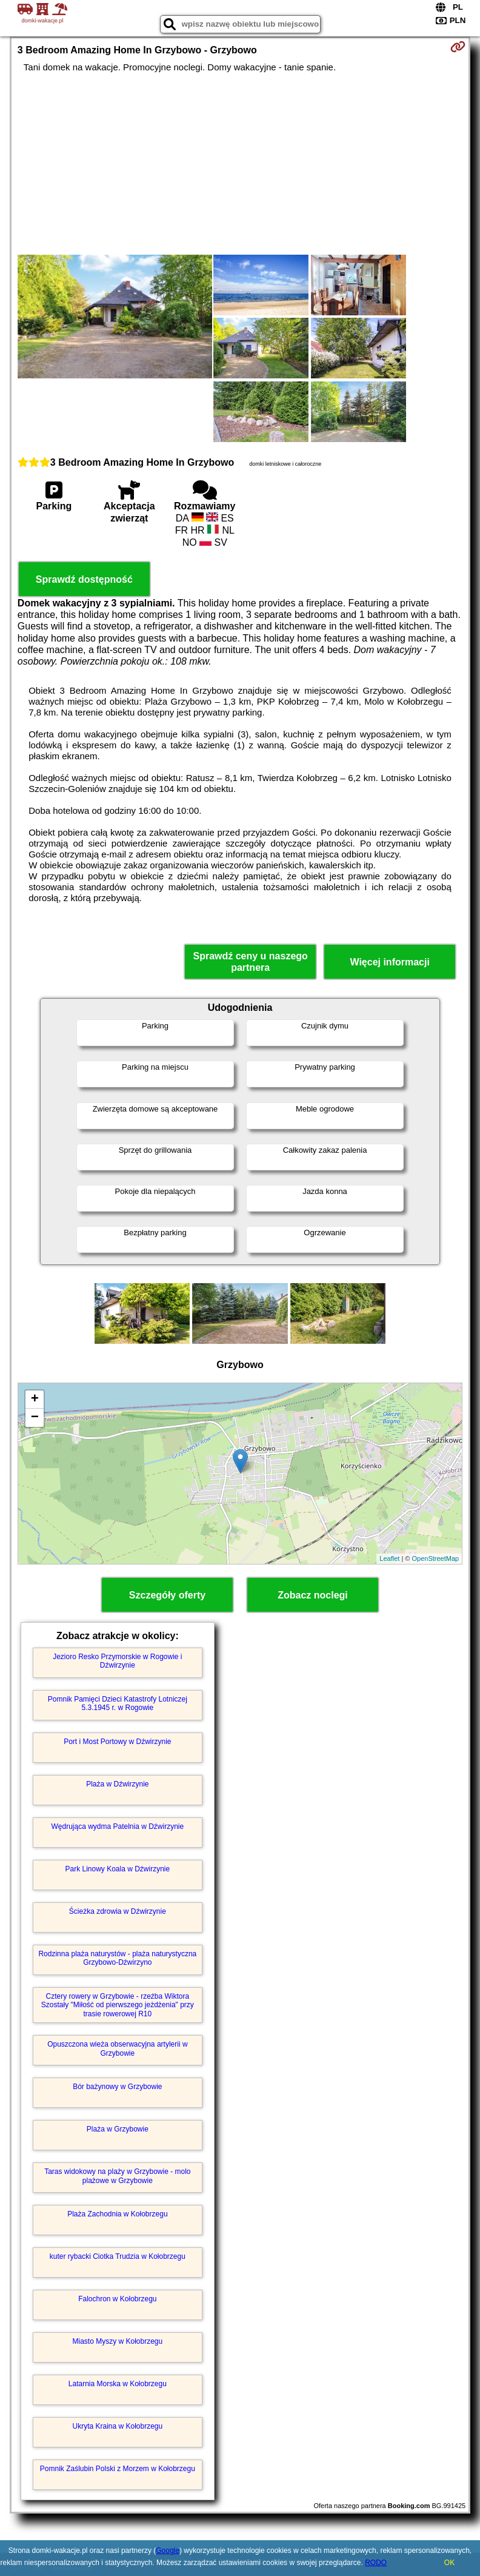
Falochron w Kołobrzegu (117, 2299)
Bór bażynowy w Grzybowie (117, 2086)
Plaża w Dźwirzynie (117, 1784)
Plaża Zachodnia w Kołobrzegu (117, 2214)
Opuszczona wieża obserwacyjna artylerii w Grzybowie (117, 2048)
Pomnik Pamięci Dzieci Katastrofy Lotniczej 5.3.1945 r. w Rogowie (117, 1703)
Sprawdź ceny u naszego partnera (250, 962)
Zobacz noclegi (313, 1595)
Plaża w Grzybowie (117, 2129)
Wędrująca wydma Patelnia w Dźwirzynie (117, 1826)
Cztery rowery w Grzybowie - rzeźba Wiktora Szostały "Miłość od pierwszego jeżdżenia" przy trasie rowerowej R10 (117, 2005)
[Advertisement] (240, 164)
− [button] (35, 1418)
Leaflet (389, 1558)
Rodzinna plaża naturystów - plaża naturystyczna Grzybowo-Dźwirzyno (117, 1958)
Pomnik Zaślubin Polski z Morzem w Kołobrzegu (117, 2468)
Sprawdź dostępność (84, 579)
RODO (376, 2562)
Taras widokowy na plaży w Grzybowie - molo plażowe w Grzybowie (117, 2175)
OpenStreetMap (435, 1558)
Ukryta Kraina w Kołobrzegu (117, 2426)
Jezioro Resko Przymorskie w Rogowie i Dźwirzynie (117, 1660)
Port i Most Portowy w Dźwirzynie (117, 1741)
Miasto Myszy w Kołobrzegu (117, 2341)
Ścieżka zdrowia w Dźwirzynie (117, 1911)
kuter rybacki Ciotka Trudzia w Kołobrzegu (117, 2256)
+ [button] (35, 1399)
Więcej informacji (389, 962)
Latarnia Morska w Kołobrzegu (117, 2384)
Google (167, 2550)
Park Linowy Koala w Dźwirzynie (117, 1869)
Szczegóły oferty (167, 1595)
